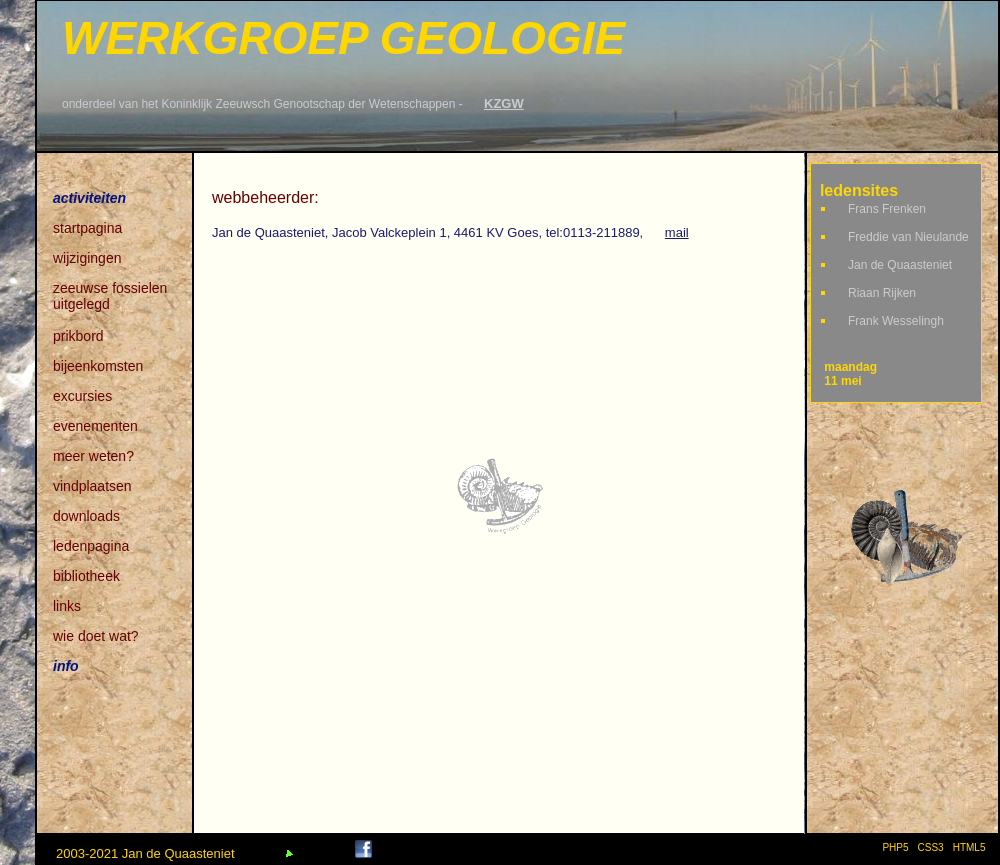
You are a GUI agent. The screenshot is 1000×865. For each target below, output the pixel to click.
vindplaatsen (92, 486)
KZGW (504, 103)
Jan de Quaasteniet (900, 265)
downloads (86, 516)
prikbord (78, 336)
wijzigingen (87, 258)
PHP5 (895, 847)
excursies (82, 396)
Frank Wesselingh (896, 321)
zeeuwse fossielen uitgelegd (110, 289)
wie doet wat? (96, 636)
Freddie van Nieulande (908, 237)
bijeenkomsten (98, 366)
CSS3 (931, 847)
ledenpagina (91, 546)
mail (677, 232)
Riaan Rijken (882, 293)
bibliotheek (86, 576)
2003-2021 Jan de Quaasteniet (145, 853)
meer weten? (93, 456)
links (67, 606)
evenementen (95, 426)
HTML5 (972, 847)
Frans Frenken (887, 209)
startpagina (87, 228)
